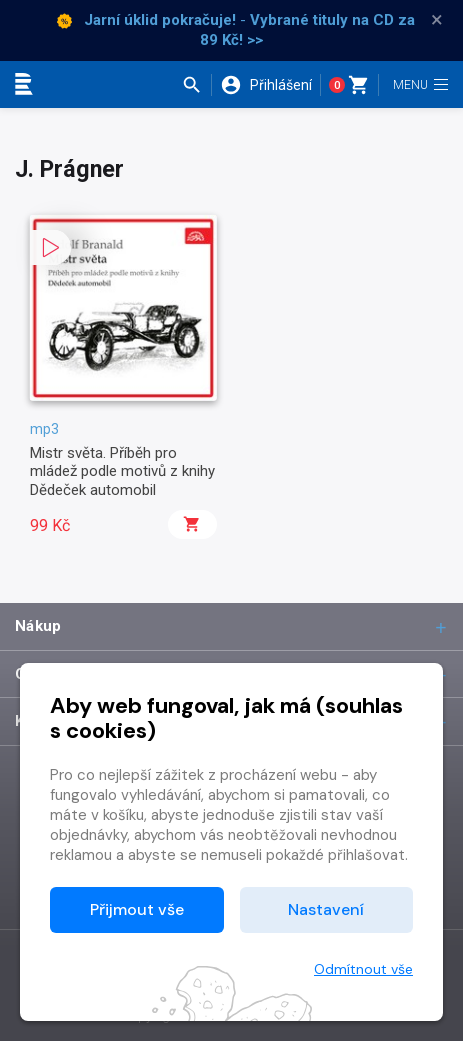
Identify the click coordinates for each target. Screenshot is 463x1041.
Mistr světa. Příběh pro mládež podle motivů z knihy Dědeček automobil (122, 471)
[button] (196, 85)
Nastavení (326, 909)
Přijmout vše (137, 909)
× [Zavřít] (437, 20)
